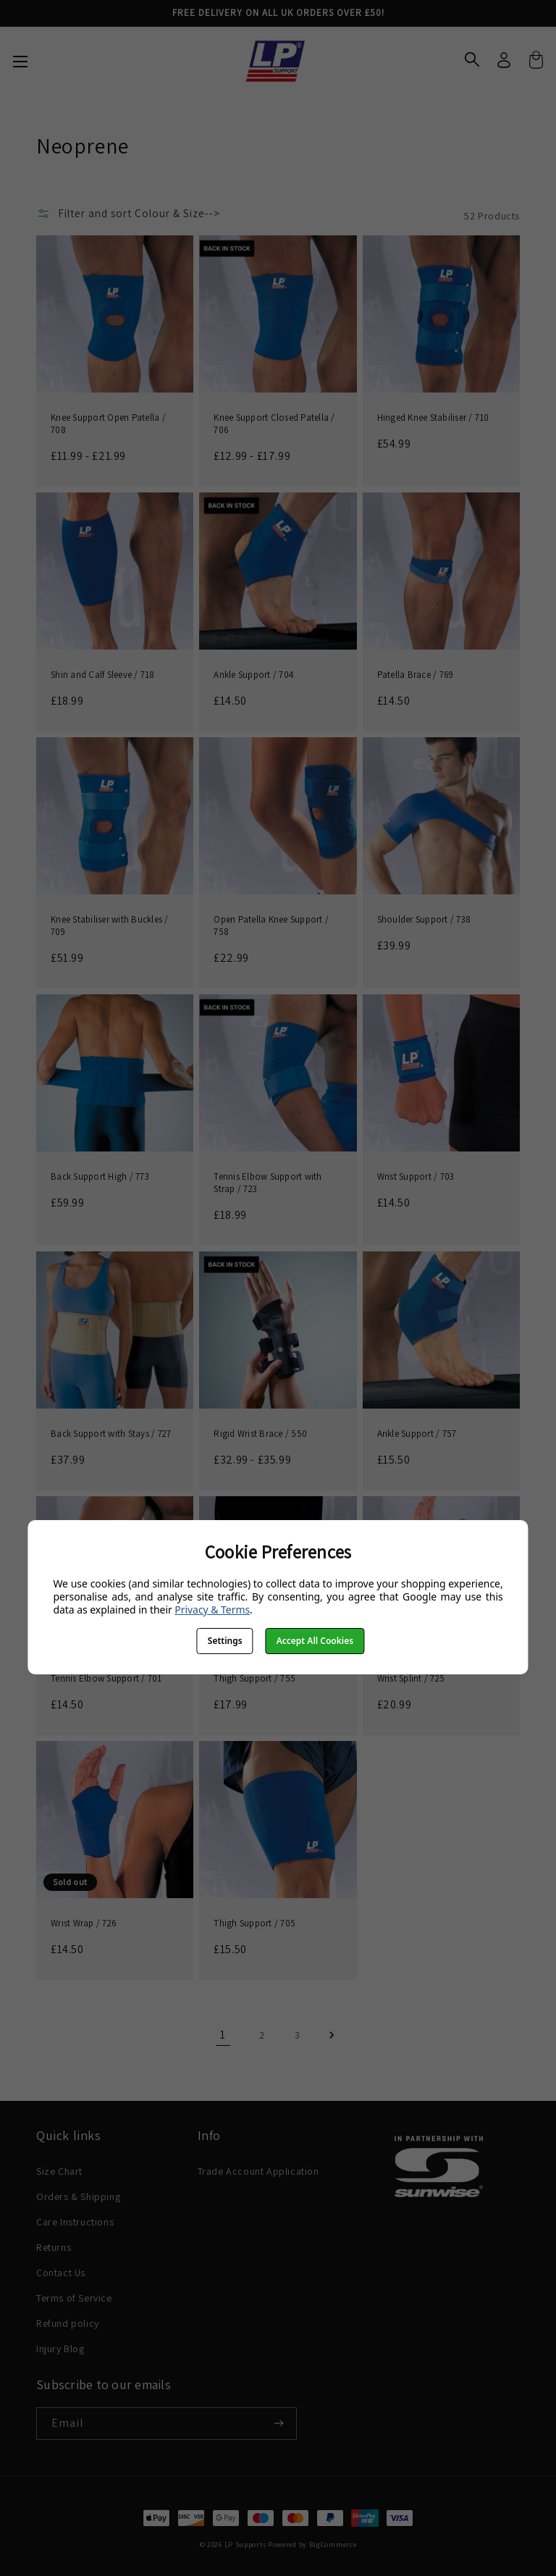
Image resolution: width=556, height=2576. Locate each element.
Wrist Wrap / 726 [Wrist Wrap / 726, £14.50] (84, 1923)
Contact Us (60, 2272)
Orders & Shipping (78, 2196)
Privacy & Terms (212, 1609)
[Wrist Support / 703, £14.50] (441, 1072)
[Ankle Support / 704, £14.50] (277, 571)
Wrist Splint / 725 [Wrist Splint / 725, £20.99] (411, 1679)
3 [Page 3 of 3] (297, 2035)
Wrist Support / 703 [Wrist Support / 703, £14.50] (416, 1177)
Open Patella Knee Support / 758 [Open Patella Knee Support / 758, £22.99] (271, 926)
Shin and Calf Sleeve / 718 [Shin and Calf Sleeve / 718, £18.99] (103, 675)
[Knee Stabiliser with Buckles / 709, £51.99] (114, 815)
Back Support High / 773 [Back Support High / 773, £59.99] (100, 1177)
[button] (133, 213)
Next (331, 2035)
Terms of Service (74, 2297)
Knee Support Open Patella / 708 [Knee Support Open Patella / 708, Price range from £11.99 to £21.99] (108, 424)
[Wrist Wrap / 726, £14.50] (114, 1819)
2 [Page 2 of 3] (262, 2035)
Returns (53, 2247)
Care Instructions (75, 2221)
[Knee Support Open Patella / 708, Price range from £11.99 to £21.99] (114, 314)
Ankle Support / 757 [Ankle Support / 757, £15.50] (417, 1434)
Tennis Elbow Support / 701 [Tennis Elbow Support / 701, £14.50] (106, 1679)
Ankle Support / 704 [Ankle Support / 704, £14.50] (254, 675)
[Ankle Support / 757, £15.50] (441, 1330)
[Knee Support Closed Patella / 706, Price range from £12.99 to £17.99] (277, 314)
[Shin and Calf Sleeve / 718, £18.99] (114, 571)
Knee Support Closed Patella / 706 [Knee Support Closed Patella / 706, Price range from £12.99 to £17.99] (274, 424)
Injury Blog (60, 2348)
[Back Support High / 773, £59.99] (114, 1072)
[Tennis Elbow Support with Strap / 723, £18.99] (277, 1072)
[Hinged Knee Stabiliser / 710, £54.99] (441, 314)
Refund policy (67, 2323)
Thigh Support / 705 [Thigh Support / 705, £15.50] (254, 1923)
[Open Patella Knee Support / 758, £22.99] (277, 815)
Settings (225, 1641)
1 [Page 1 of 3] (223, 2034)
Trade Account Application (258, 2171)
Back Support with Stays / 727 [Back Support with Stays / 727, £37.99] (111, 1434)
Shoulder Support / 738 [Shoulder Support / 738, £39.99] (424, 920)
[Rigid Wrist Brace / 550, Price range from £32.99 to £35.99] (277, 1330)
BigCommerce (333, 2544)
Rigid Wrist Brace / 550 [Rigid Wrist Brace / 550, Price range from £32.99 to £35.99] (260, 1434)
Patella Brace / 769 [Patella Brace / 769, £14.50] (415, 675)
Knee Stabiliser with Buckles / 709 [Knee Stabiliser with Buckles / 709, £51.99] (110, 926)
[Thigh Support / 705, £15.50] (277, 1819)
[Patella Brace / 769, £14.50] (441, 571)
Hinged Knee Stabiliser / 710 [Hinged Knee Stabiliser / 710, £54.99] (433, 418)
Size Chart (59, 2171)
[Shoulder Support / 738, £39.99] (441, 815)
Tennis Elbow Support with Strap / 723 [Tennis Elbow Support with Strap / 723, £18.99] (267, 1183)
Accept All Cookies (315, 1641)
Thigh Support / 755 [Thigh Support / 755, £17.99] (254, 1679)
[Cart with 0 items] (536, 61)
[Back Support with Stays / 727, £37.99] (114, 1330)
